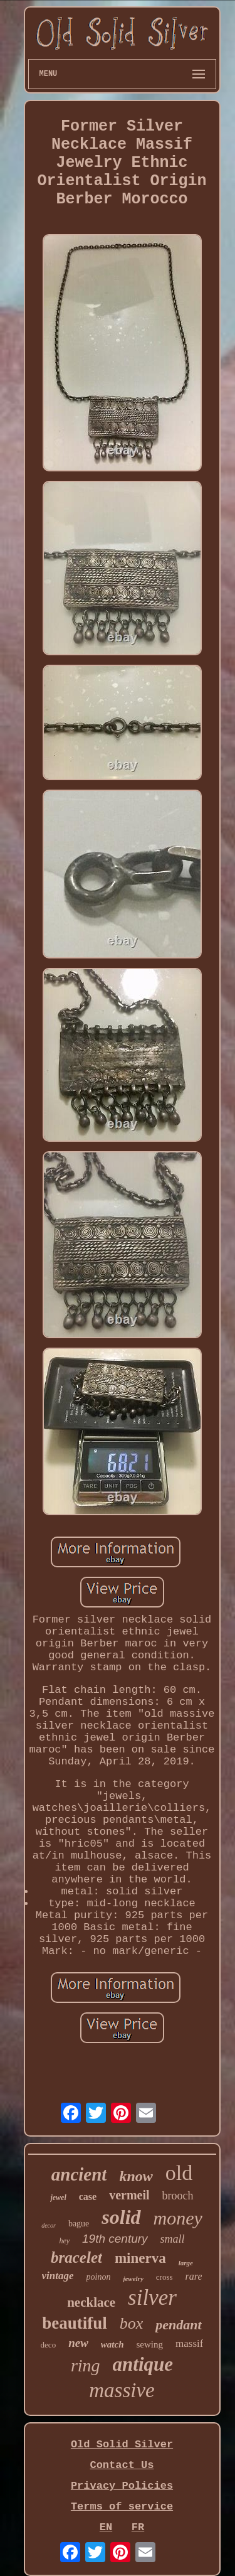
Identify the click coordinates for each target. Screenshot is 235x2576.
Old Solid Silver (122, 2444)
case (88, 2196)
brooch (178, 2195)
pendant (178, 2324)
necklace (91, 2302)
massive (121, 2390)
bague (78, 2223)
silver (152, 2297)
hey (64, 2240)
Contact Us (122, 2465)
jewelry (133, 2278)
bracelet (76, 2257)
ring (85, 2365)
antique (143, 2364)
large (186, 2263)
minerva (140, 2258)
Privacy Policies (122, 2486)
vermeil (129, 2195)
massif (189, 2343)
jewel (58, 2197)
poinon (98, 2277)
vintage (58, 2276)
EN (106, 2527)
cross (164, 2277)
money (178, 2218)
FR (138, 2527)
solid (121, 2217)
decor (48, 2225)
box (132, 2323)
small (172, 2239)
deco (48, 2344)
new (78, 2342)
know (135, 2176)
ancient (79, 2174)
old (178, 2172)
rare (193, 2276)
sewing (150, 2344)
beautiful (74, 2323)
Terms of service (122, 2507)
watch (112, 2344)
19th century (115, 2238)
